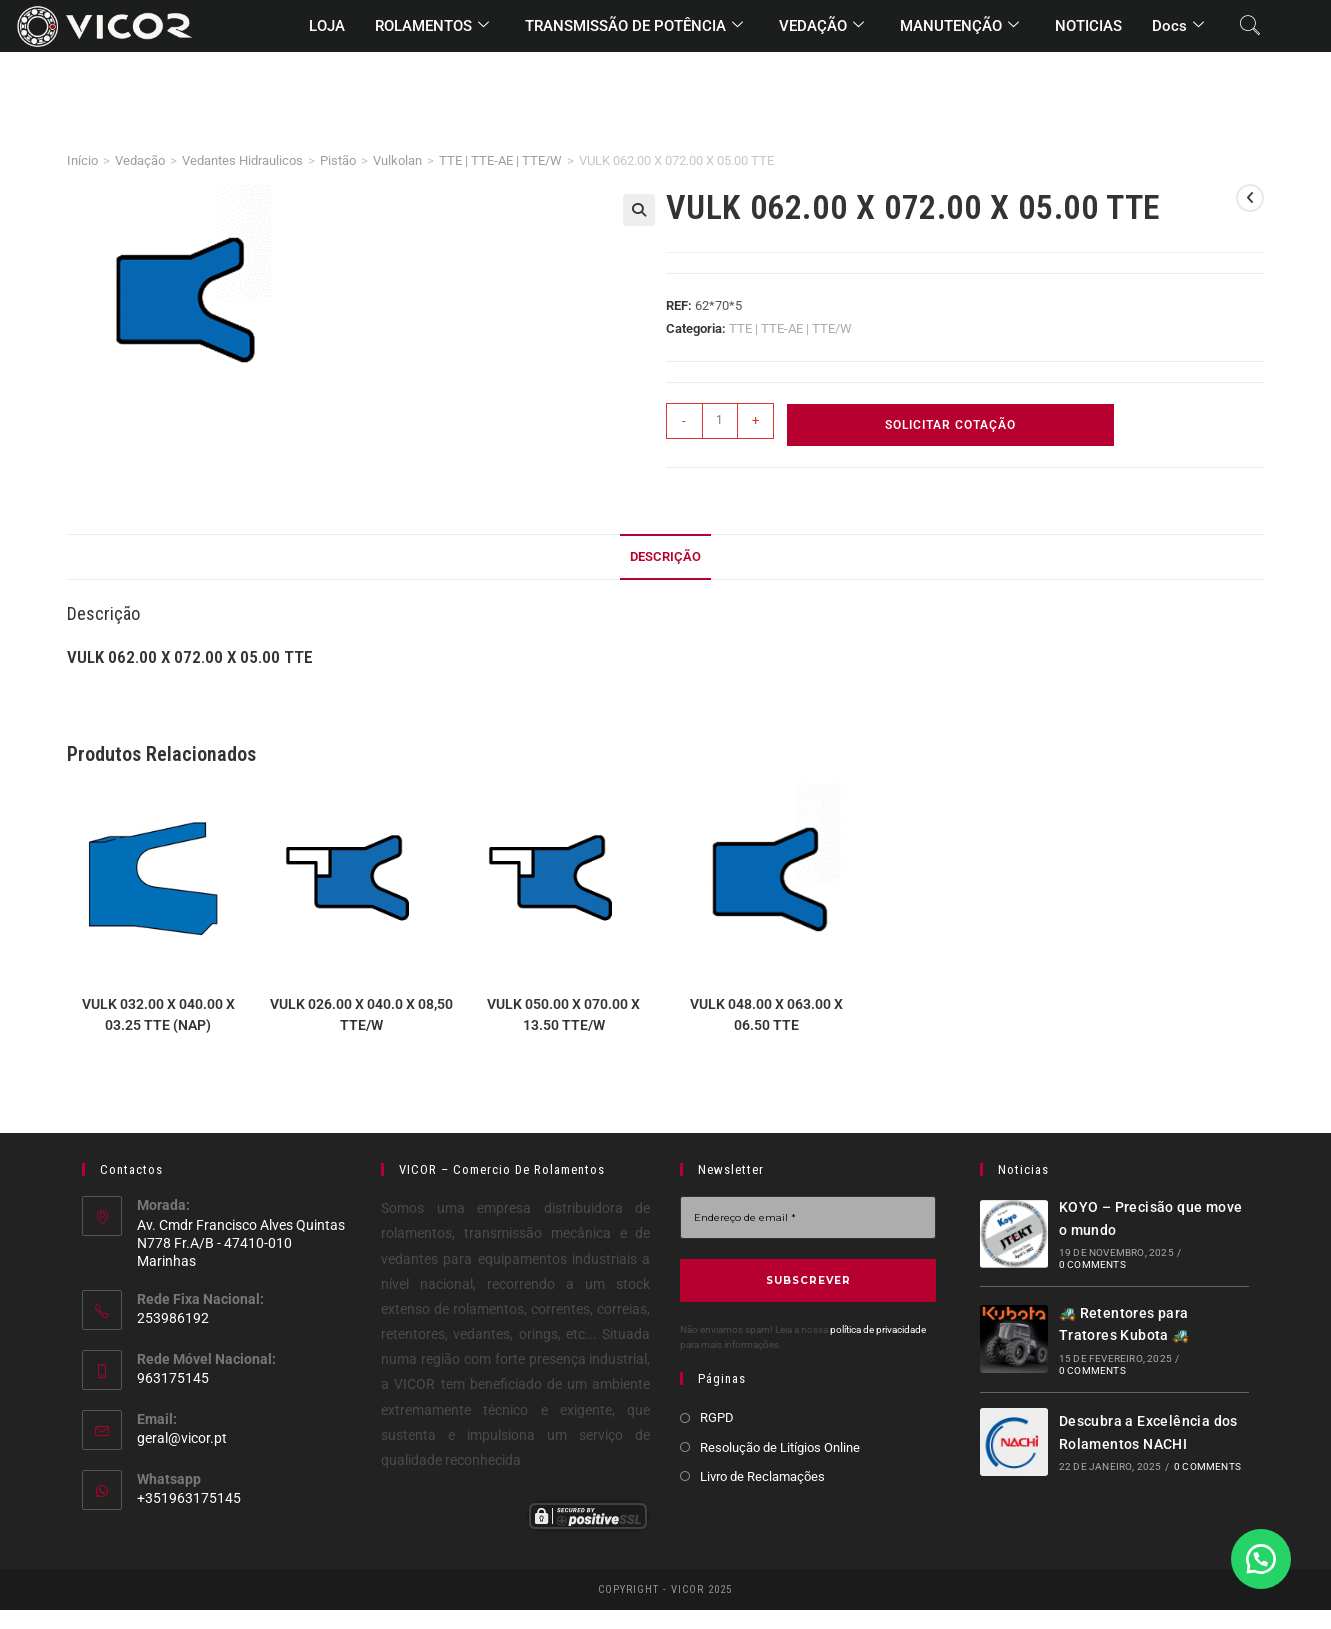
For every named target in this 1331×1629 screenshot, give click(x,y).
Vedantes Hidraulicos (242, 160)
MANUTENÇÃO (959, 26)
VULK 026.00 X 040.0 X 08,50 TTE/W (361, 1014)
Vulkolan (397, 160)
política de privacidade (878, 1329)
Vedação (140, 160)
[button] (639, 210)
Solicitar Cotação (950, 425)
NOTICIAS (1088, 26)
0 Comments (1092, 1264)
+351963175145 (189, 1498)
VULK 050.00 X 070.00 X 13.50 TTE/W (563, 1014)
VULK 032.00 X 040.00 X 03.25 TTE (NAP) (158, 1014)
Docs (1178, 26)
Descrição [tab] (665, 556)
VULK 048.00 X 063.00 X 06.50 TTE (766, 1014)
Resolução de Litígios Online (780, 1446)
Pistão (338, 160)
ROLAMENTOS (432, 26)
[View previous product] (1250, 198)
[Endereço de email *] (808, 1217)
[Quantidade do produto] (720, 421)
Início (82, 160)
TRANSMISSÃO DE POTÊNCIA (634, 26)
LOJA (327, 26)
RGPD (717, 1417)
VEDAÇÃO (821, 26)
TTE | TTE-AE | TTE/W (500, 160)
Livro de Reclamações (762, 1476)
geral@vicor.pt (182, 1438)
